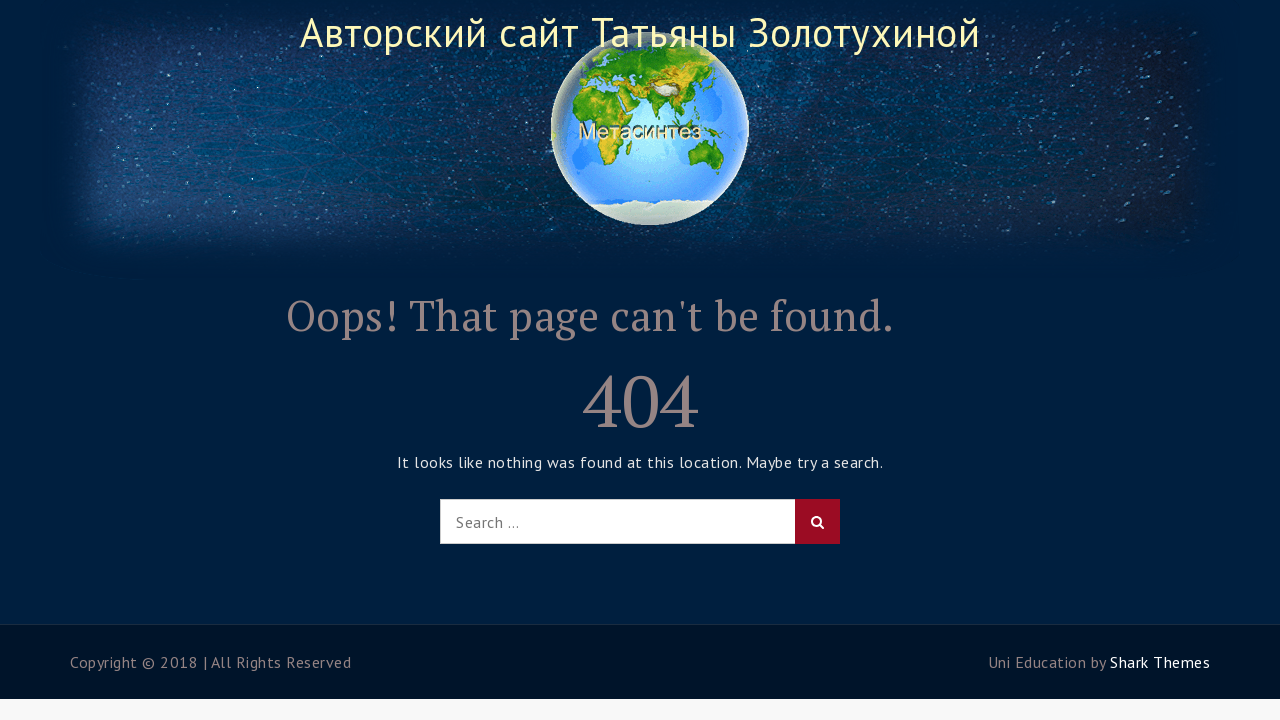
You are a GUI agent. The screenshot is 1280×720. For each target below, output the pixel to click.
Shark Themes (1160, 662)
